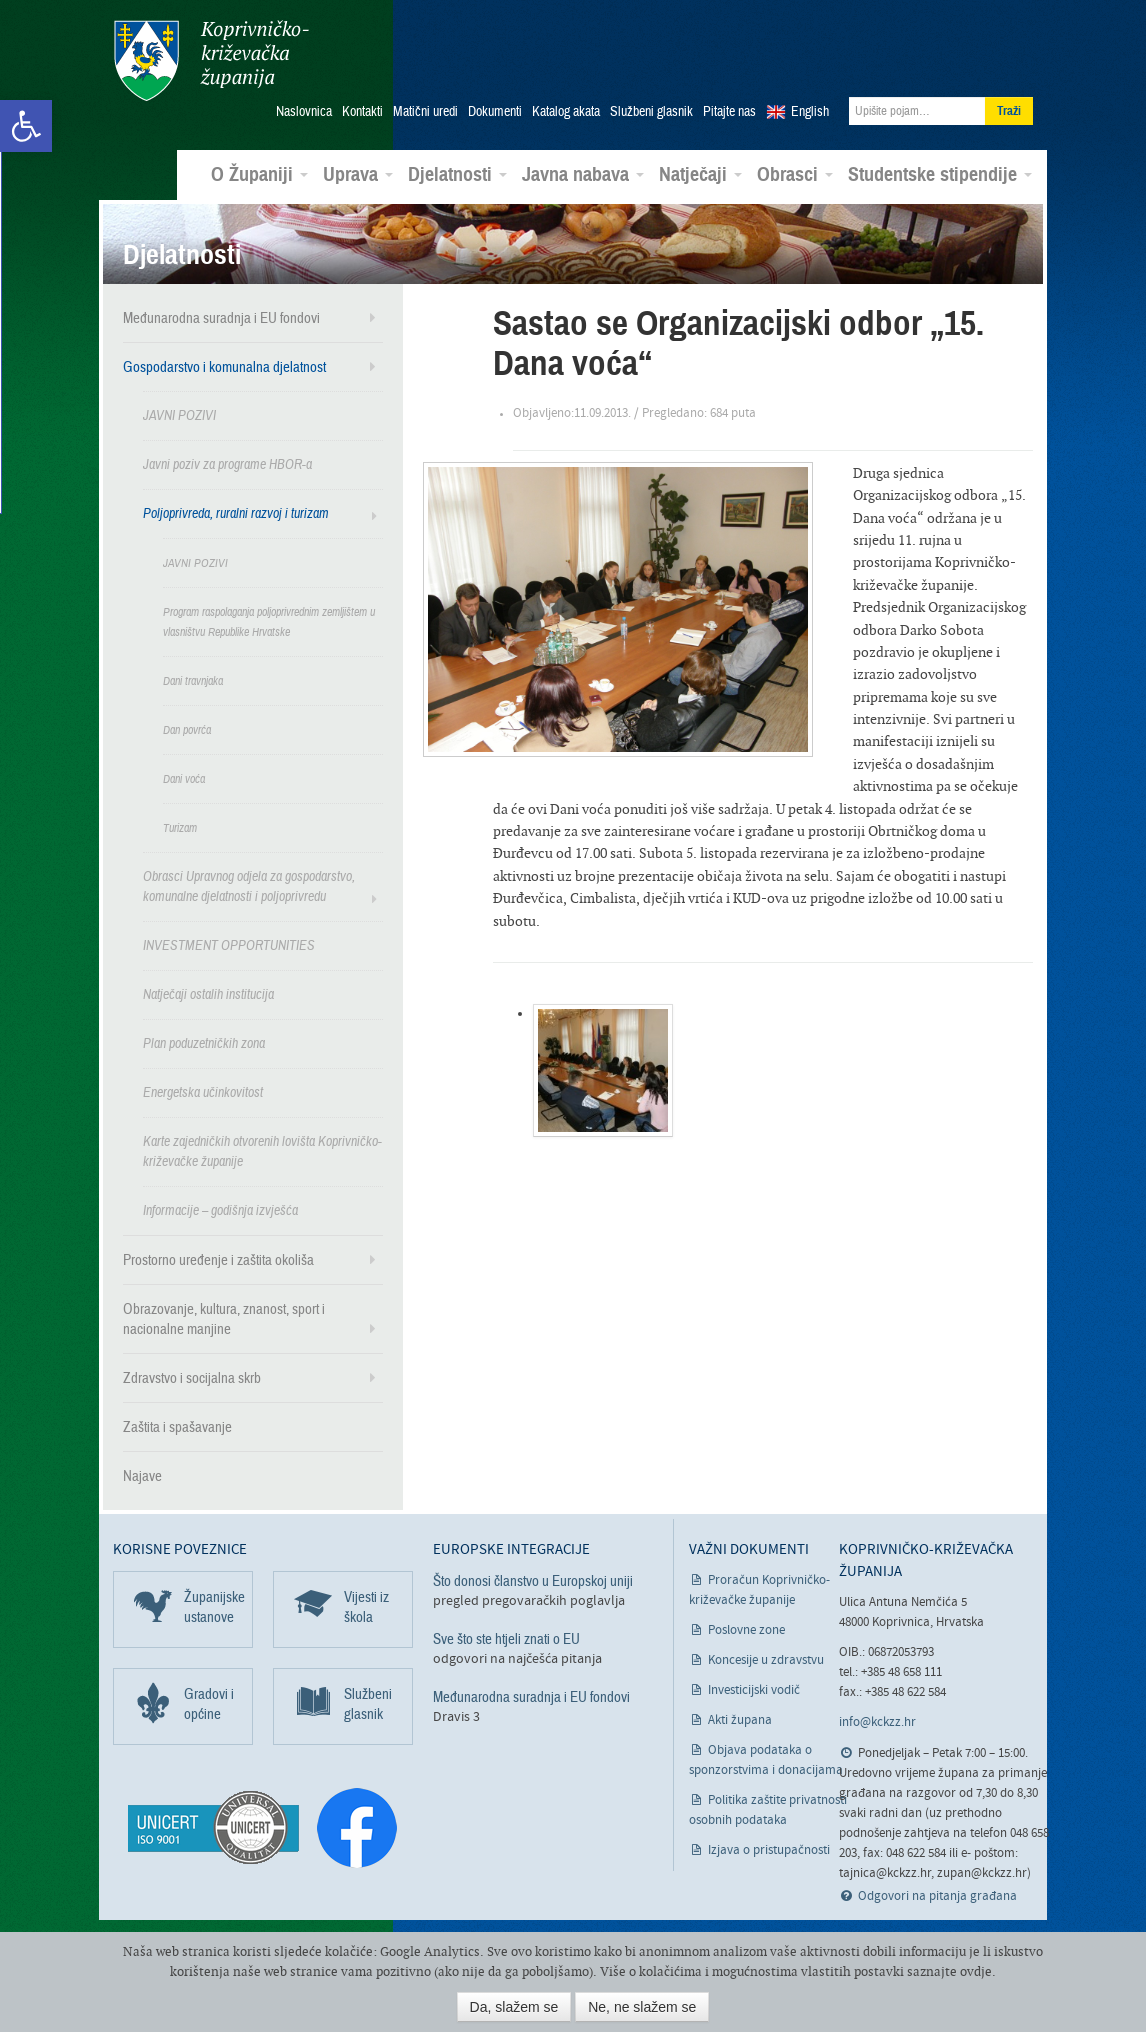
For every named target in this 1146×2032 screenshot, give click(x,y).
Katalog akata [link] (566, 111)
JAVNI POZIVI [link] (179, 414)
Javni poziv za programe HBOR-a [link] (227, 463)
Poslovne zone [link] (746, 1629)
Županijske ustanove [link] (214, 1606)
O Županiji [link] (259, 174)
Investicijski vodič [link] (754, 1689)
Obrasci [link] (795, 174)
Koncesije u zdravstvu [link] (766, 1659)
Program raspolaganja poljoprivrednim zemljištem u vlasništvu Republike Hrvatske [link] (269, 621)
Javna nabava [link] (583, 174)
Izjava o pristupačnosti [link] (769, 1849)
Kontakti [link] (362, 111)
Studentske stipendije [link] (940, 174)
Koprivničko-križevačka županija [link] (210, 60)
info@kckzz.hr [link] (877, 1721)
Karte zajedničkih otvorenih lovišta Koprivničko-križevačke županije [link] (262, 1150)
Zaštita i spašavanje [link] (177, 1426)
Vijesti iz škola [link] (366, 1606)
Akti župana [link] (740, 1719)
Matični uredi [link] (425, 111)
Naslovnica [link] (304, 111)
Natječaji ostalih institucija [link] (208, 993)
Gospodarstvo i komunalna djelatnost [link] (224, 366)
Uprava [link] (358, 174)
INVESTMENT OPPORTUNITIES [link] (229, 944)
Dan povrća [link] (187, 729)
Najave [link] (142, 1475)
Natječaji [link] (700, 174)
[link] (26, 126)
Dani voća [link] (184, 778)
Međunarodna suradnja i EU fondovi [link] (221, 317)
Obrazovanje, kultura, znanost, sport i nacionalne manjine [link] (224, 1318)
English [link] (810, 111)
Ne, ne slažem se (642, 2007)
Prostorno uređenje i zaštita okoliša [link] (218, 1259)
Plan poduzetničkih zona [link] (204, 1042)
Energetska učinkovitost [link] (203, 1091)
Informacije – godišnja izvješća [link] (220, 1209)
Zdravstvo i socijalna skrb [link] (192, 1377)
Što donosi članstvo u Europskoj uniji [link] (533, 1580)
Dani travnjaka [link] (193, 680)
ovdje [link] (976, 1971)
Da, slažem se (514, 2007)
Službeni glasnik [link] (651, 111)
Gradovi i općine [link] (209, 1703)
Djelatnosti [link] (457, 174)
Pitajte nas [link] (729, 111)
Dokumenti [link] (495, 111)
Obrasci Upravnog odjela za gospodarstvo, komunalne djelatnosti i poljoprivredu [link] (249, 885)
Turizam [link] (180, 827)
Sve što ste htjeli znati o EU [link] (506, 1638)
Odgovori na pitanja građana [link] (937, 1894)
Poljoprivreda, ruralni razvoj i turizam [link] (236, 512)
